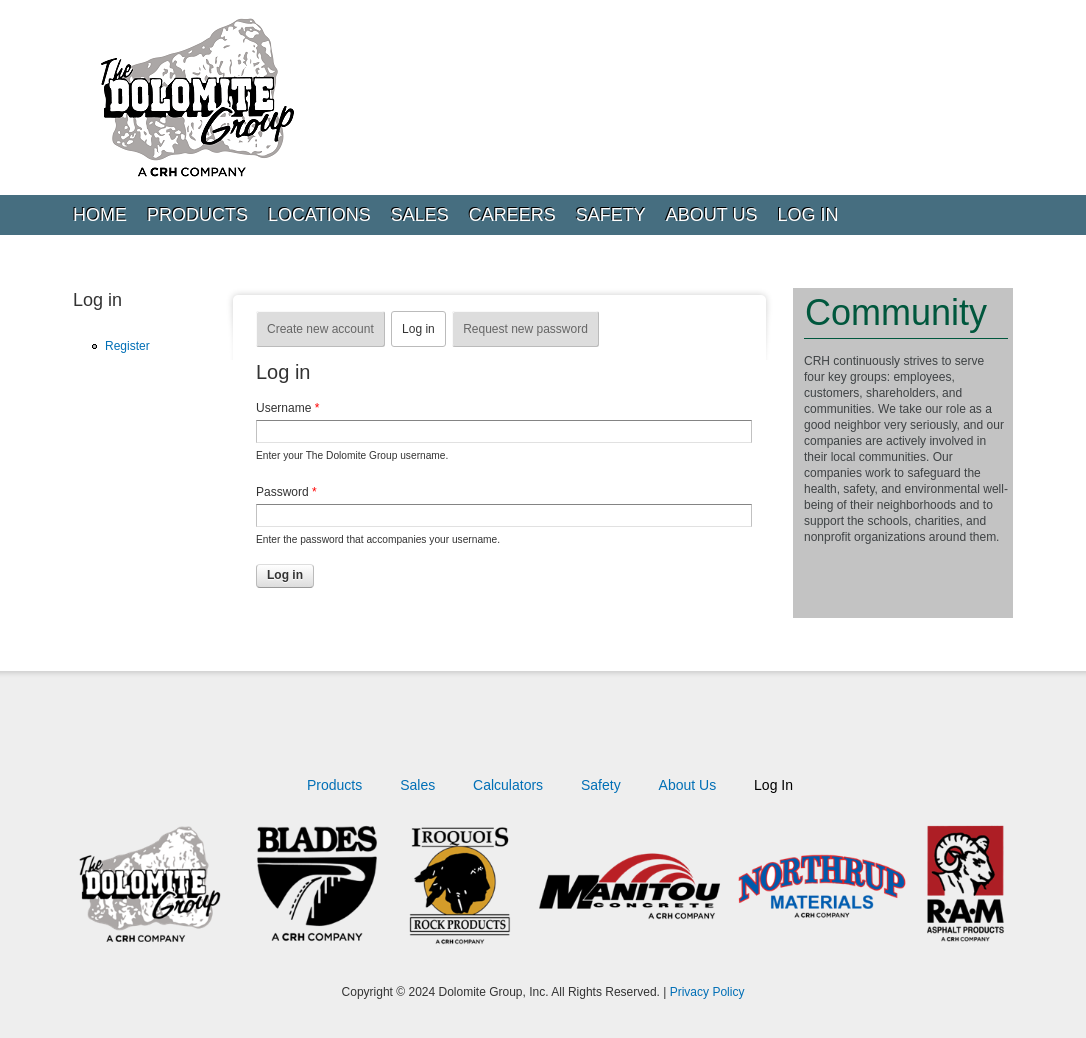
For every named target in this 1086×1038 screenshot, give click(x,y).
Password (286, 492)
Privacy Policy (707, 992)
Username (287, 408)
